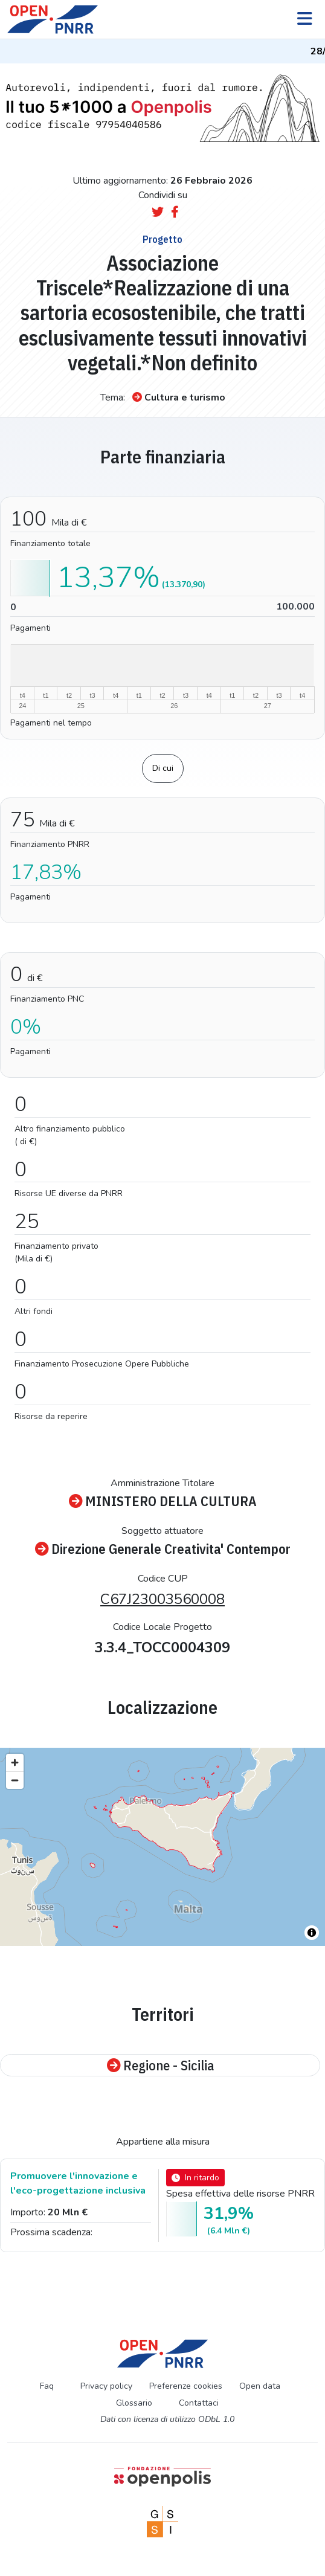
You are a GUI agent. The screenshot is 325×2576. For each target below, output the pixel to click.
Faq (47, 2386)
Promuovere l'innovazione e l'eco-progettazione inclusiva (78, 2183)
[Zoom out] (15, 1780)
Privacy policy (106, 2386)
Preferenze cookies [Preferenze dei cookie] (185, 2386)
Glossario (134, 2403)
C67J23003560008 (162, 1599)
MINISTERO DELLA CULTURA (163, 1501)
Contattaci (199, 2403)
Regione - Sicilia (160, 2065)
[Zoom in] (15, 1762)
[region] (162, 1847)
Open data (259, 2386)
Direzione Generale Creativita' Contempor (163, 1549)
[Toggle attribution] (311, 1932)
